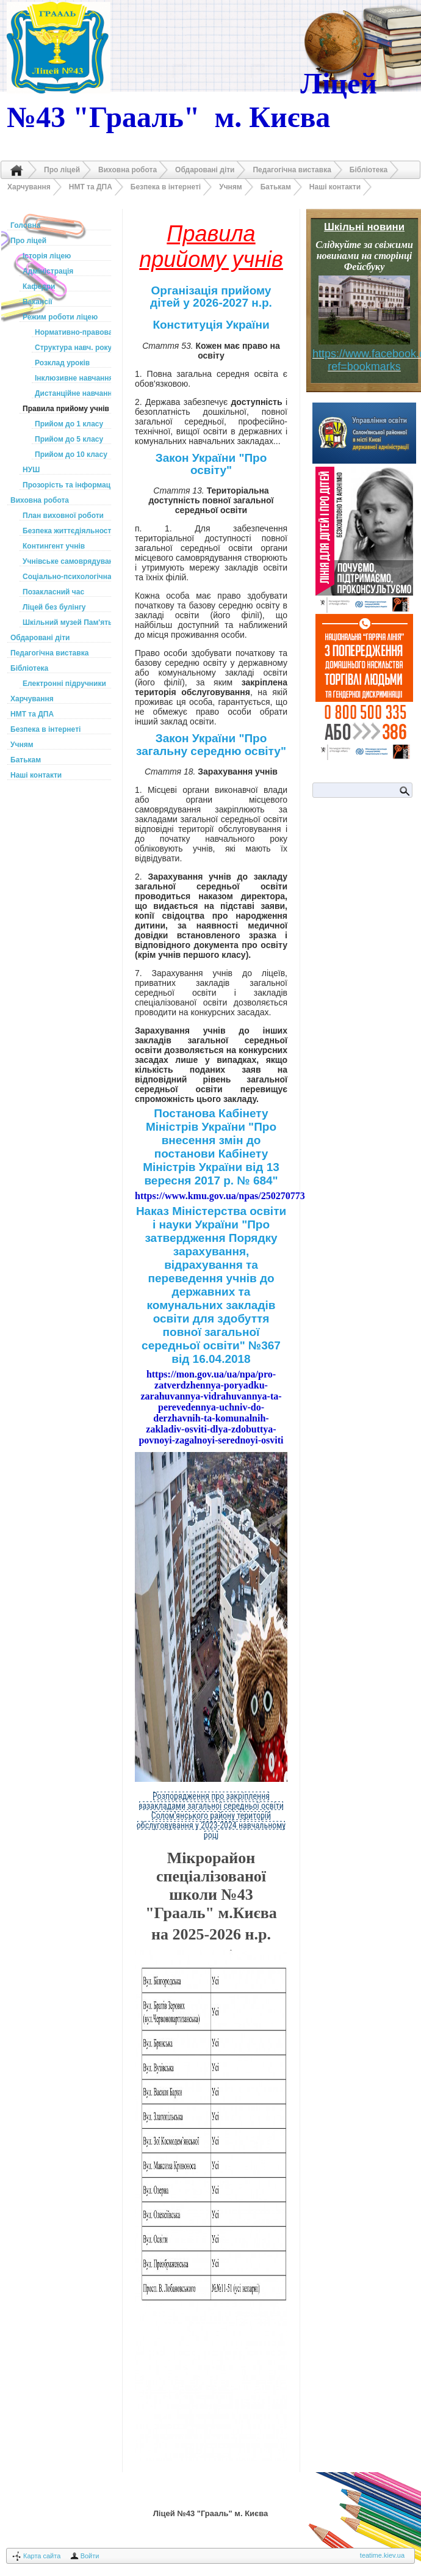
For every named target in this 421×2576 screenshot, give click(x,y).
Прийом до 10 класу (71, 454)
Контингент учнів (54, 546)
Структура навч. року (73, 347)
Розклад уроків (62, 363)
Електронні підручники (64, 683)
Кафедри (39, 286)
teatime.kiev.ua (382, 2555)
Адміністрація (48, 271)
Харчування (29, 187)
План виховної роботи (63, 515)
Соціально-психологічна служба (67, 576)
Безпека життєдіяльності (67, 531)
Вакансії (37, 301)
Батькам (276, 187)
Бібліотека (368, 170)
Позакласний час (53, 592)
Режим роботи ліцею (60, 317)
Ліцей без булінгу (54, 607)
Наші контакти (335, 187)
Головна (16, 169)
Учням (230, 187)
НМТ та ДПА (90, 187)
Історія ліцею (47, 256)
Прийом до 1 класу (69, 424)
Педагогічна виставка (292, 170)
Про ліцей (62, 170)
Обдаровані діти (204, 170)
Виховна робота (127, 170)
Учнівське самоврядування (67, 561)
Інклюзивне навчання (73, 378)
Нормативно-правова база (73, 332)
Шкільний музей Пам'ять (67, 622)
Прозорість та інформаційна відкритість (67, 485)
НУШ (31, 469)
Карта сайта (41, 2556)
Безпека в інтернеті (166, 187)
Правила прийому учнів (66, 408)
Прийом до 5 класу (69, 439)
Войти (90, 2556)
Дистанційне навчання (73, 393)
